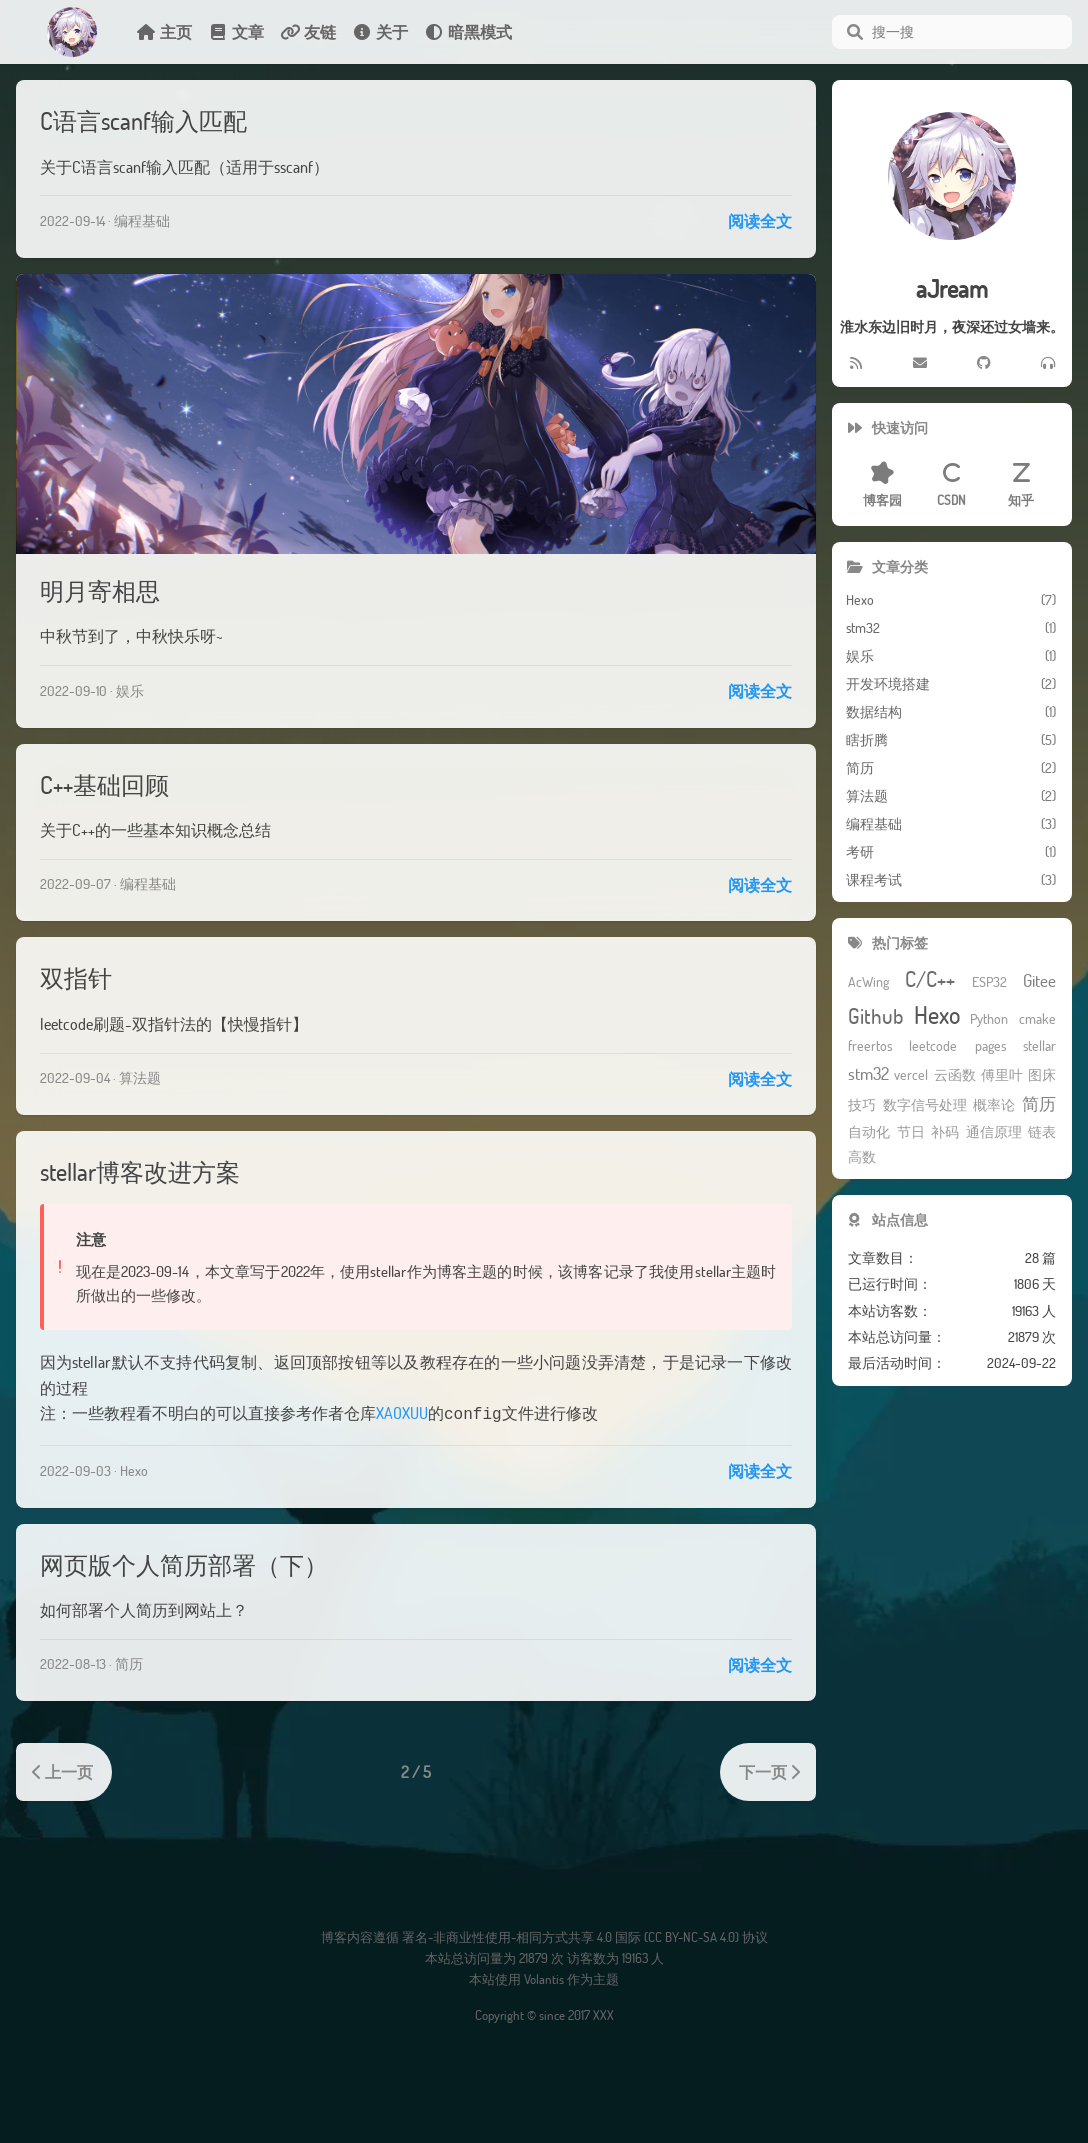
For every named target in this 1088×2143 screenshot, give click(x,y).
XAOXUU (402, 1412)
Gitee (1039, 981)
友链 (308, 31)
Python (989, 1019)
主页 (164, 31)
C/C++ (930, 979)
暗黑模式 (468, 31)
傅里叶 (1002, 1075)
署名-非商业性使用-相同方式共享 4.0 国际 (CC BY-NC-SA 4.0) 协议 (585, 1935)
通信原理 (994, 1132)
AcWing (868, 982)
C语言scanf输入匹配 (143, 120)
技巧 (862, 1105)
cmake (1037, 1019)
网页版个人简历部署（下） (184, 1562)
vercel (911, 1075)
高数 (862, 1157)
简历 (129, 1661)
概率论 (994, 1105)
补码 (945, 1132)
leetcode (933, 1046)
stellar (1039, 1046)
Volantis (544, 1977)
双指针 (76, 977)
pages (990, 1046)
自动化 (869, 1132)
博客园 (882, 485)
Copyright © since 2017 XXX (544, 2013)
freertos (870, 1046)
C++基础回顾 (104, 784)
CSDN (951, 485)
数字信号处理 (925, 1105)
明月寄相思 (100, 590)
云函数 (955, 1075)
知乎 (1021, 485)
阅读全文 (760, 220)
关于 (380, 31)
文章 (236, 31)
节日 (911, 1132)
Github (875, 1016)
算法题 (140, 1077)
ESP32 (989, 982)
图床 (1042, 1075)
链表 (1042, 1132)
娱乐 (130, 690)
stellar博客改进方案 (140, 1171)
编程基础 (142, 220)
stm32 (868, 1074)
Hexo (134, 1468)
